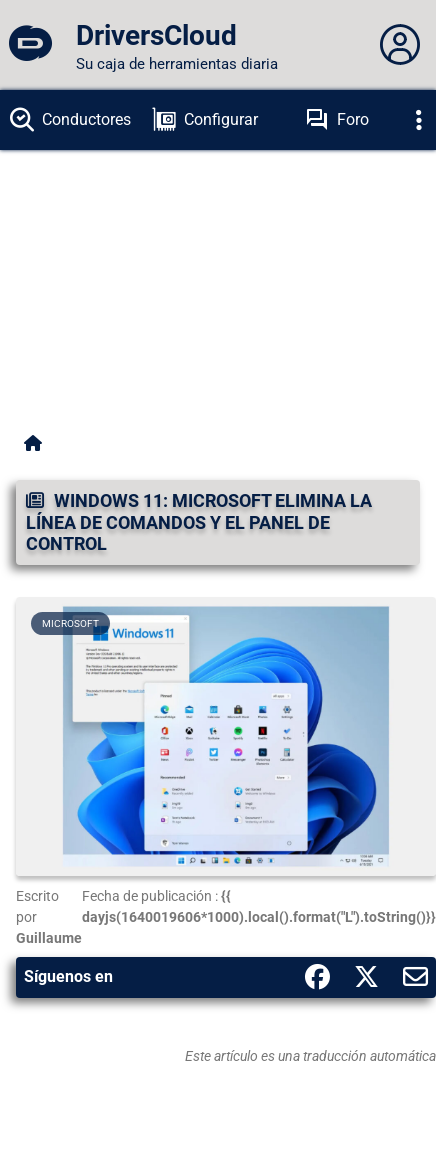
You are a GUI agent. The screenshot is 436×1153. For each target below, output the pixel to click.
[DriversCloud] (30, 45)
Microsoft (70, 623)
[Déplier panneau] (400, 45)
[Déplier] (419, 120)
